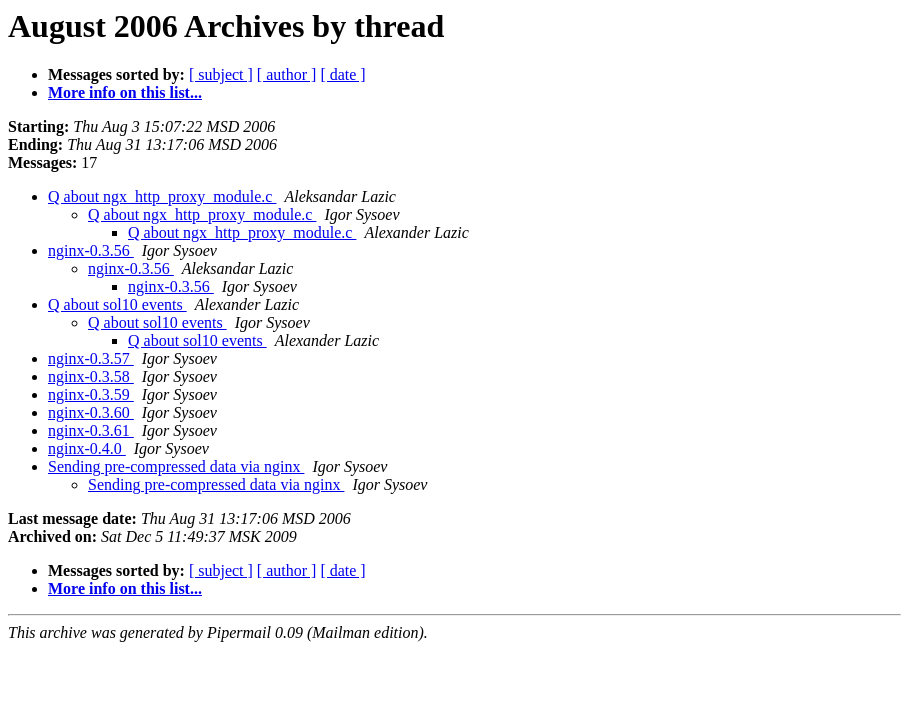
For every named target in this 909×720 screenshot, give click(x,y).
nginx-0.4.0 (87, 448)
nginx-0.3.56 (91, 250)
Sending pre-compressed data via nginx (176, 466)
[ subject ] (221, 74)
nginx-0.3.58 (91, 376)
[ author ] (287, 74)
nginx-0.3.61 (91, 430)
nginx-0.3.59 (91, 394)
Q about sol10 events (117, 304)
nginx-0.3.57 (91, 358)
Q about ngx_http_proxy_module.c (162, 196)
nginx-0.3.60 (91, 412)
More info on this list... (125, 92)
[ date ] (342, 74)
